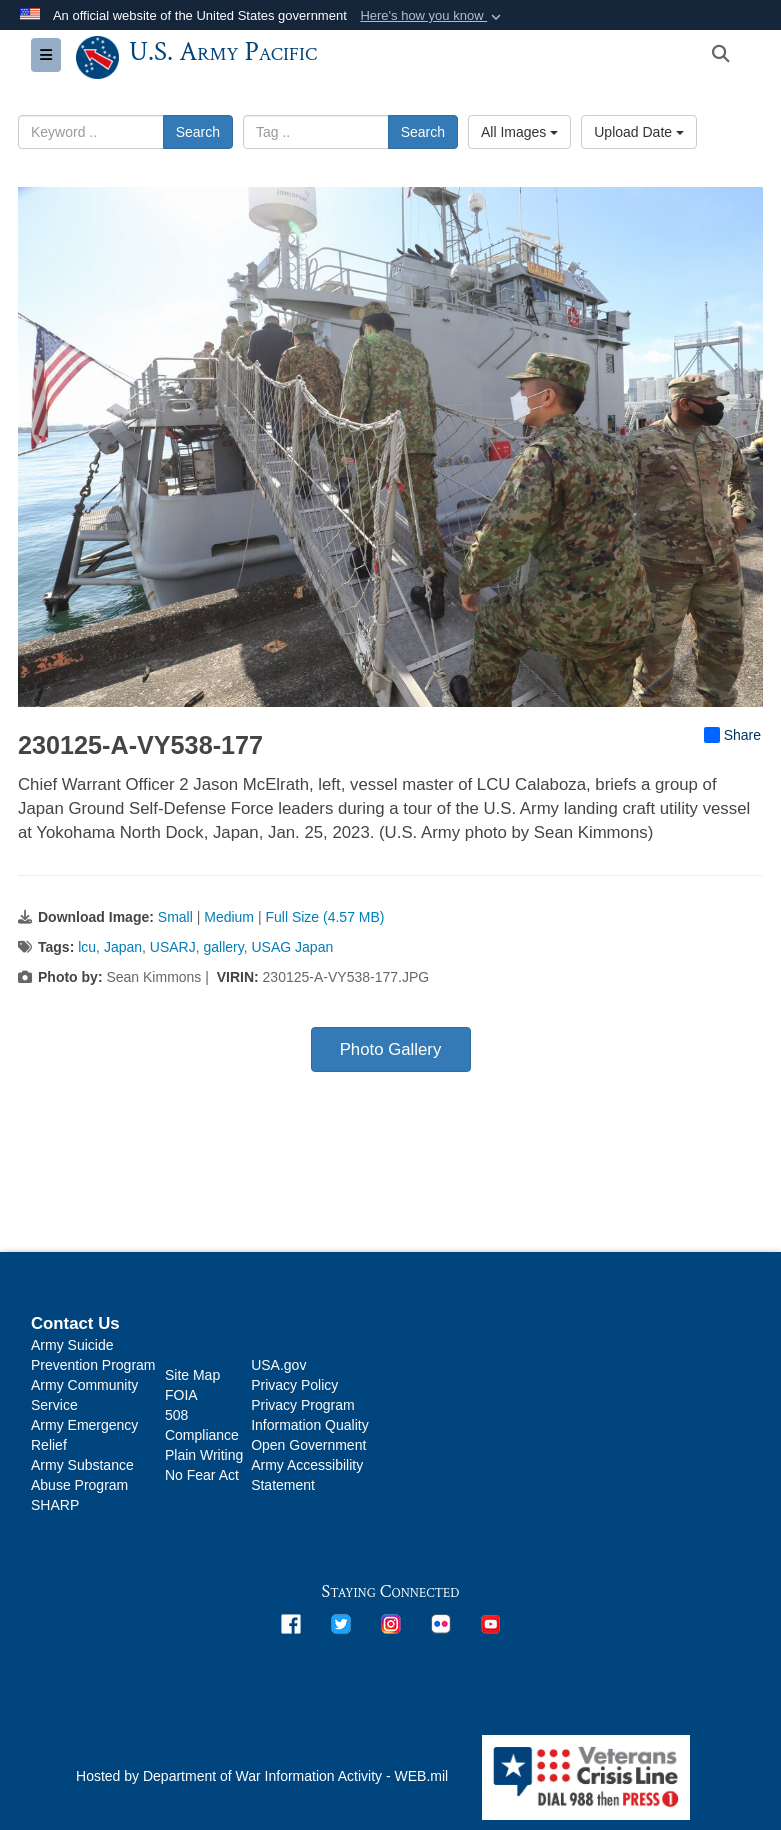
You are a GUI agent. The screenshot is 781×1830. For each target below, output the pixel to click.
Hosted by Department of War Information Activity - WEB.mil (262, 1776)
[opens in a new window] (291, 1623)
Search (198, 132)
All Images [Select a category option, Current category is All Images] (519, 132)
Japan (123, 947)
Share (732, 735)
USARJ (173, 947)
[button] (432, 16)
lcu (87, 947)
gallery (224, 947)
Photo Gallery (391, 1049)
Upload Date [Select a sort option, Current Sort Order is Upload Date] (639, 132)
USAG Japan (293, 947)
